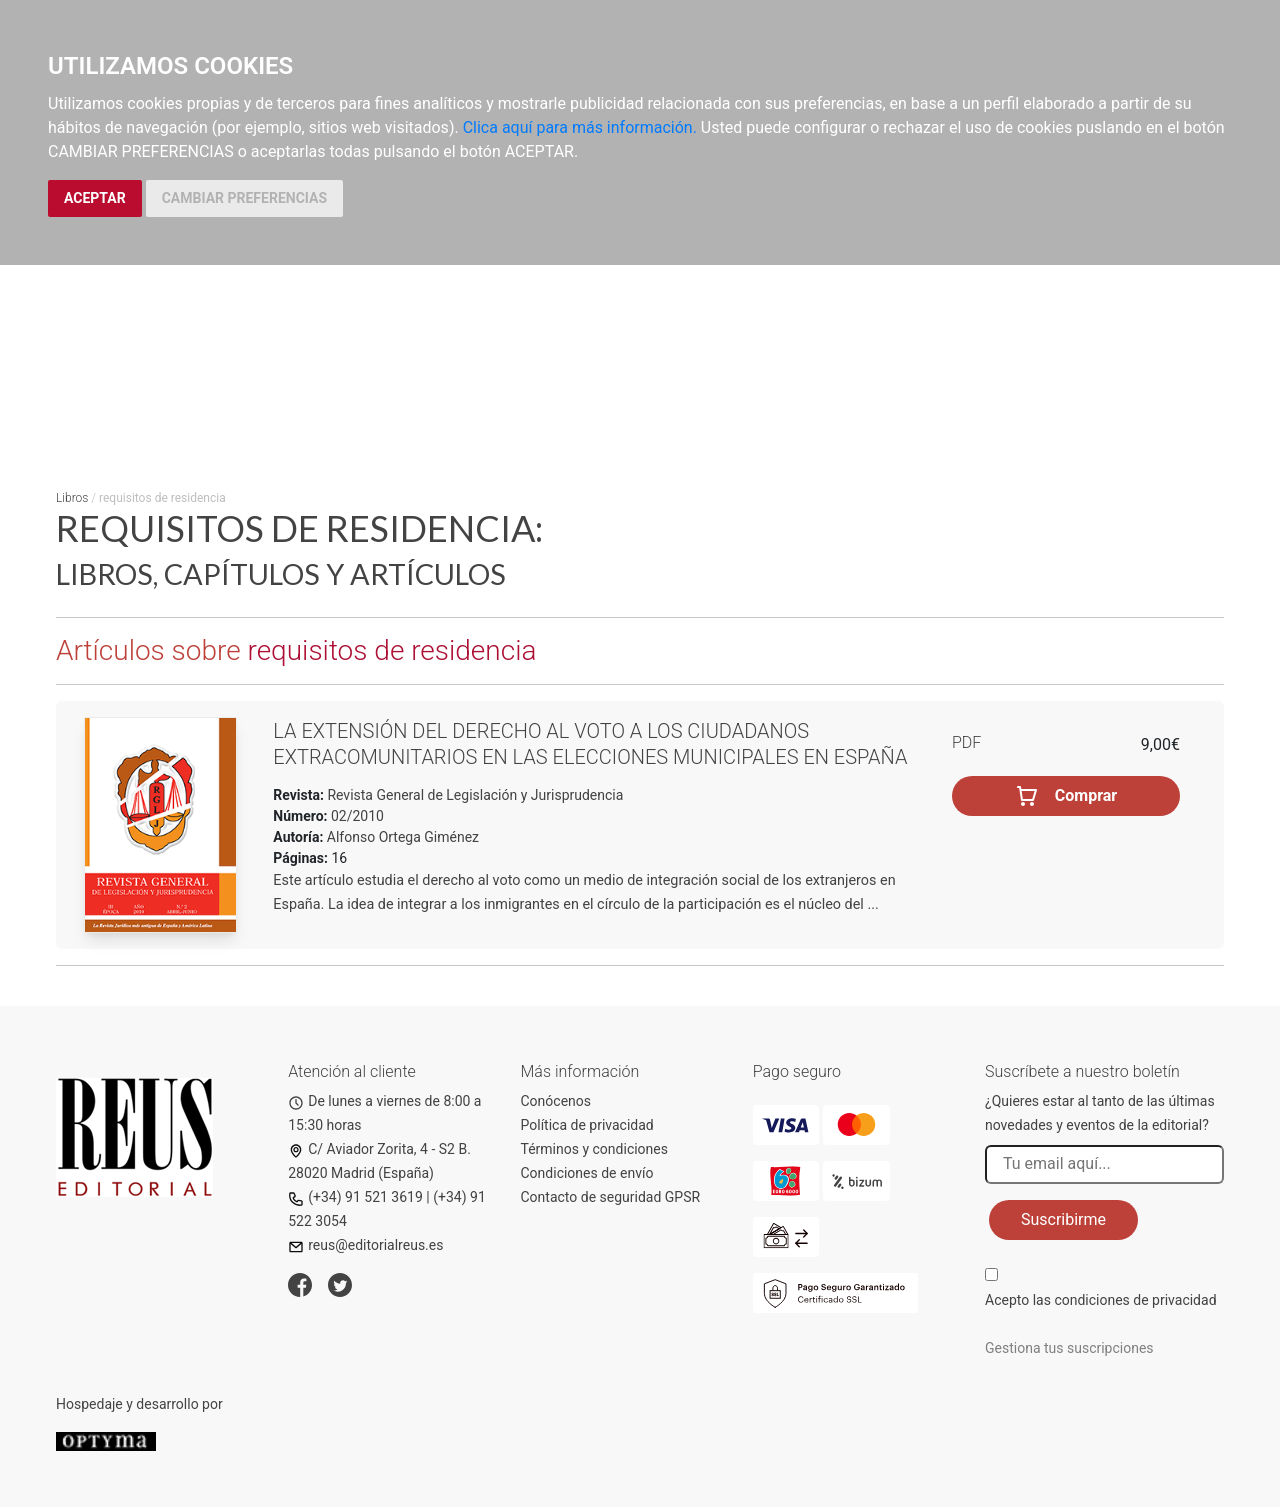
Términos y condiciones (594, 1149)
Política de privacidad (587, 1125)
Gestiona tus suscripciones (1069, 1348)
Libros (72, 498)
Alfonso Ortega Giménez (403, 837)
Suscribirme (1063, 1219)
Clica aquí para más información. (580, 127)
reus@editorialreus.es (365, 1245)
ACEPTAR (95, 198)
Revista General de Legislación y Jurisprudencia (473, 795)
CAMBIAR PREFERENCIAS (244, 198)
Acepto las (1101, 1300)
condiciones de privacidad (1135, 1300)
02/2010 (356, 816)
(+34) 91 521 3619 (355, 1197)
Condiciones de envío (587, 1173)
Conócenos (556, 1101)
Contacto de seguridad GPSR (611, 1197)
